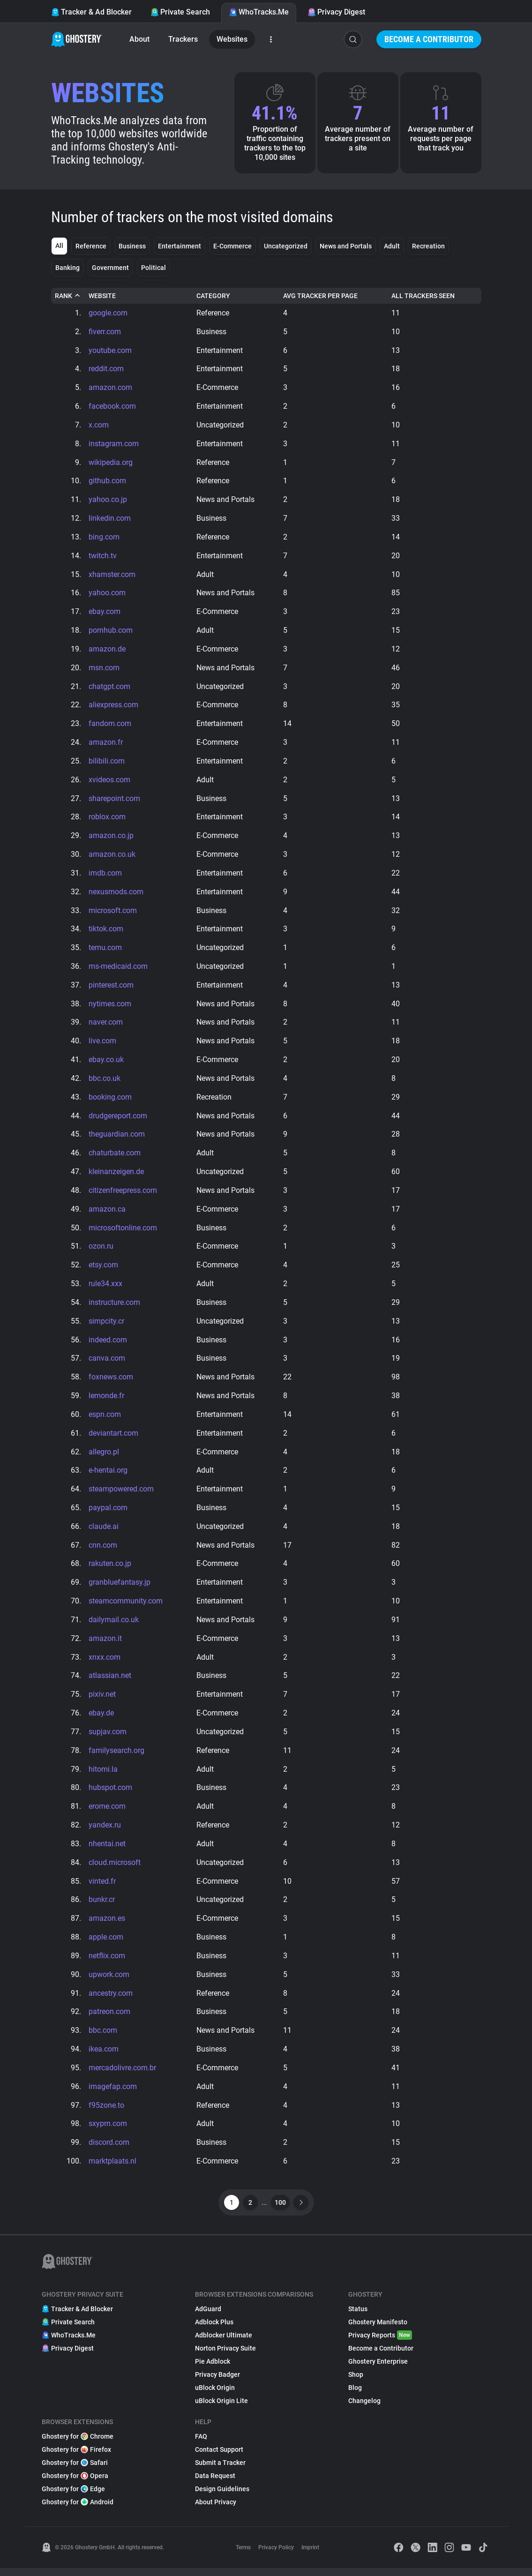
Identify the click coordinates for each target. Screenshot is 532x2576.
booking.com (110, 1100)
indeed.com (108, 1344)
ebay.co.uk (106, 1062)
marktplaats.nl (112, 2168)
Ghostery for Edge (73, 2497)
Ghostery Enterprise (378, 2369)
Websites (232, 39)
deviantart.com (113, 1437)
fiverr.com (105, 331)
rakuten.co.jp (110, 1569)
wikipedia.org (111, 462)
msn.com (104, 669)
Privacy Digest (336, 11)
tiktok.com (106, 931)
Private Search (180, 11)
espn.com (105, 1419)
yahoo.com (107, 594)
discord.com (109, 2150)
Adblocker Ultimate (223, 2343)
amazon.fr (106, 744)
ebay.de (101, 1719)
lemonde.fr (106, 1400)
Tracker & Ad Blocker (91, 11)
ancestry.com (111, 2000)
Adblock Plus (214, 2330)
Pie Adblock (212, 2369)
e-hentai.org (108, 1475)
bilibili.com (107, 762)
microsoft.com (113, 912)
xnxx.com (104, 1662)
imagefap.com (113, 2093)
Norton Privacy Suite (225, 2356)
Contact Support (219, 2457)
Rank (68, 296)
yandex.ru (105, 1831)
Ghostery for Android (77, 2510)
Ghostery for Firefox (76, 2457)
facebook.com (112, 406)
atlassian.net (110, 1681)
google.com (108, 312)
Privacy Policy (276, 2555)
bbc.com (103, 2037)
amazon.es (107, 1925)
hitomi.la (103, 1775)
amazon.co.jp (111, 837)
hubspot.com (110, 1794)
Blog (355, 2395)
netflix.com (107, 1962)
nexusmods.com (116, 894)
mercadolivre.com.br (122, 2075)
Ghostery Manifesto (377, 2330)
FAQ (201, 2444)
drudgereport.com (118, 1119)
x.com (99, 425)
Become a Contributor (428, 39)
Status (357, 2317)
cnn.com (103, 1550)
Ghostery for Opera (75, 2483)
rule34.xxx (105, 1287)
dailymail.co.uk (114, 1625)
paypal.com (108, 1512)
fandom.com (110, 725)
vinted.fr (102, 1887)
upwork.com (109, 1981)
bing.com (104, 537)
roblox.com (107, 819)
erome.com (107, 1812)
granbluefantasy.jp (119, 1587)
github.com (107, 481)
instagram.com (114, 444)
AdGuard (208, 2317)
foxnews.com (111, 1381)
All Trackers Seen (423, 296)
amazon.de (107, 650)
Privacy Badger (217, 2382)
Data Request (215, 2483)
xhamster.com (112, 575)
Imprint (310, 2555)
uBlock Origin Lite (221, 2408)
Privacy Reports (380, 2343)
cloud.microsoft (115, 1869)
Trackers (183, 39)
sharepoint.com (114, 800)
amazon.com (110, 387)
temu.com (105, 950)
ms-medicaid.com (118, 969)
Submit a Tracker (220, 2470)
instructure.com (114, 1306)
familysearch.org (116, 1756)
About (139, 39)
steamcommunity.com (126, 1606)
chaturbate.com (115, 1156)
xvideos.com (109, 781)
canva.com (107, 1362)
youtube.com (110, 350)
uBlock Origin (215, 2395)
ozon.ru (101, 1250)
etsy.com (103, 1269)
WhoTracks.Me (259, 11)
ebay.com (104, 612)
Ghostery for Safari (75, 2470)
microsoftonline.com (123, 1231)
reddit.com (106, 369)
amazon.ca (107, 1212)
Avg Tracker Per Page (320, 296)
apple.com (106, 1943)
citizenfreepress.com (123, 1194)
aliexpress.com (113, 706)
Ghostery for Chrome (77, 2444)
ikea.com (104, 2056)
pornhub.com (111, 631)
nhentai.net (107, 1850)
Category (213, 296)
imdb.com (105, 875)
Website (102, 296)
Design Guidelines (222, 2497)
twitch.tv (103, 556)
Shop (355, 2382)
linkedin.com (110, 519)
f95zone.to (106, 2112)
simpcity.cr (106, 1325)
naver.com (106, 1025)
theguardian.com (117, 1137)
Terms (243, 2555)
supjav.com (108, 1737)
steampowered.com (121, 1494)
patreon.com (109, 2018)
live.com (102, 1044)
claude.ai (104, 1531)
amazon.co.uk (112, 856)
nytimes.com (110, 1006)
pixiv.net (102, 1700)
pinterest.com (111, 987)
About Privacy (215, 2510)
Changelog (364, 2408)
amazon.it (105, 1644)
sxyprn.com (108, 2131)
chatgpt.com (109, 687)
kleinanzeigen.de (116, 1175)
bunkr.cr (102, 1906)
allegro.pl (104, 1456)
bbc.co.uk (104, 1081)
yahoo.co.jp (108, 500)
